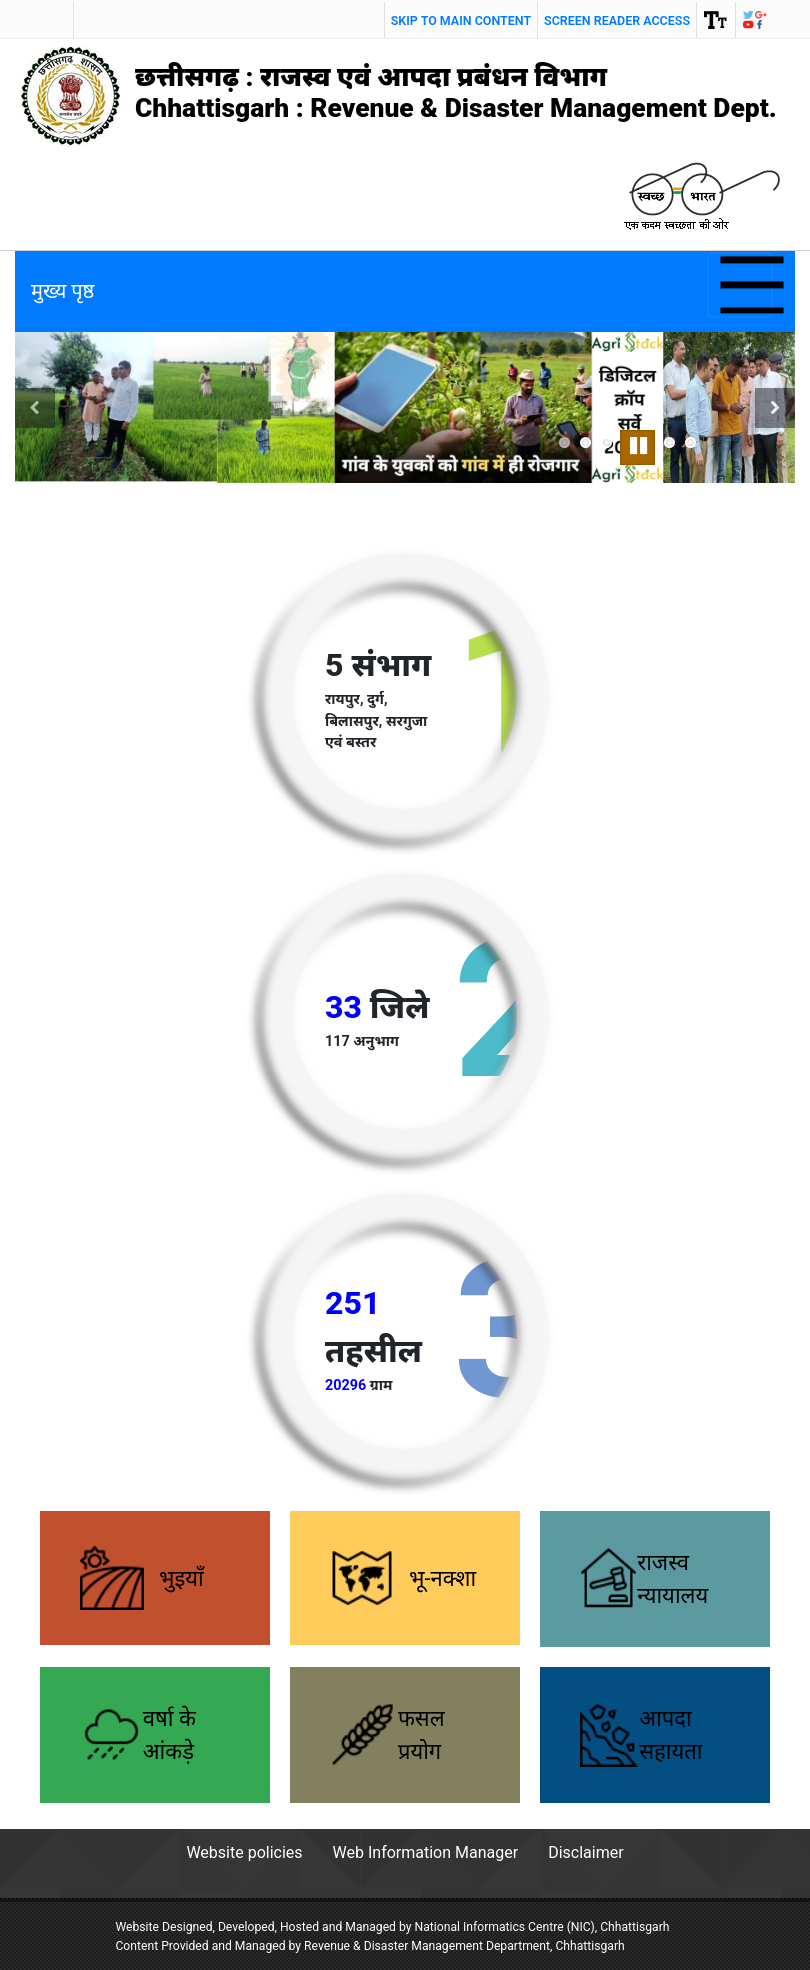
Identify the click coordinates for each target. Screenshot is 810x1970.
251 (352, 1303)
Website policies (244, 1852)
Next (778, 431)
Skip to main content (461, 20)
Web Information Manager (426, 1852)
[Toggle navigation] (740, 285)
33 (343, 1007)
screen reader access (617, 20)
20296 (345, 1385)
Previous (35, 431)
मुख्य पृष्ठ (62, 291)
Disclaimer (585, 1852)
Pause (640, 443)
